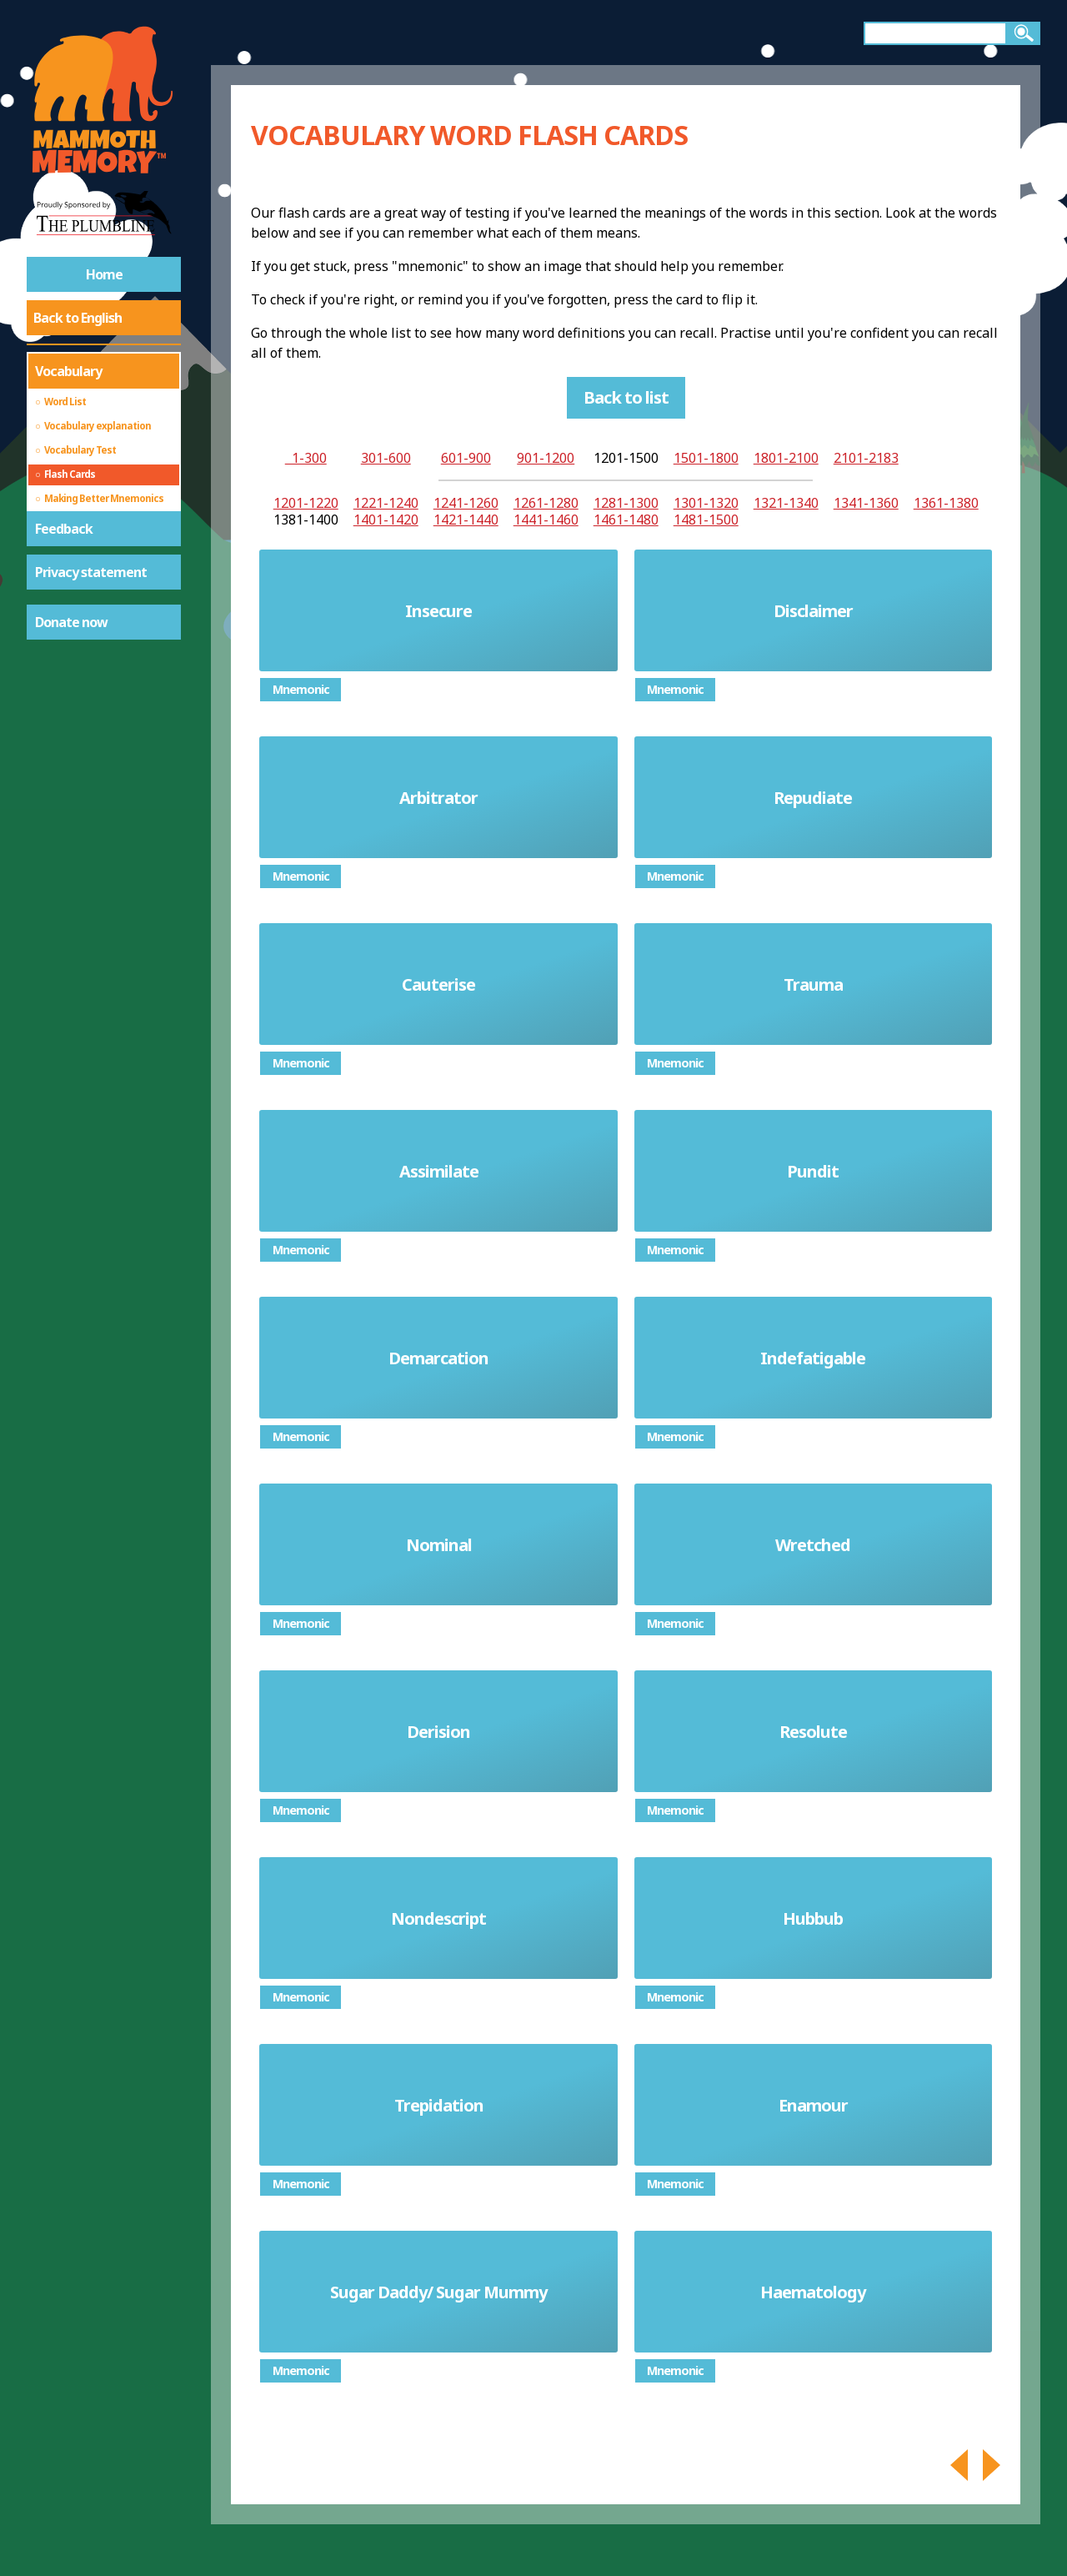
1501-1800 (706, 458)
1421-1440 (465, 519)
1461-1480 (626, 519)
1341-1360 (866, 503)
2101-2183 (866, 458)
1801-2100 (786, 458)
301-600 (386, 458)
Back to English (77, 318)
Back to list (626, 397)
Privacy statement (91, 572)
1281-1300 (626, 503)
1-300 (306, 458)
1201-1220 (305, 503)
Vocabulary (68, 371)
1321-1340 (786, 503)
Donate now (71, 622)
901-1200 (545, 458)
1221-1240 (385, 503)
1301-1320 (706, 503)
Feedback (64, 529)
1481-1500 (706, 519)
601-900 (466, 458)
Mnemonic (301, 689)
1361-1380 (946, 503)
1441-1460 (546, 519)
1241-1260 (465, 503)
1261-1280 (546, 503)
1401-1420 (385, 519)
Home (104, 274)
